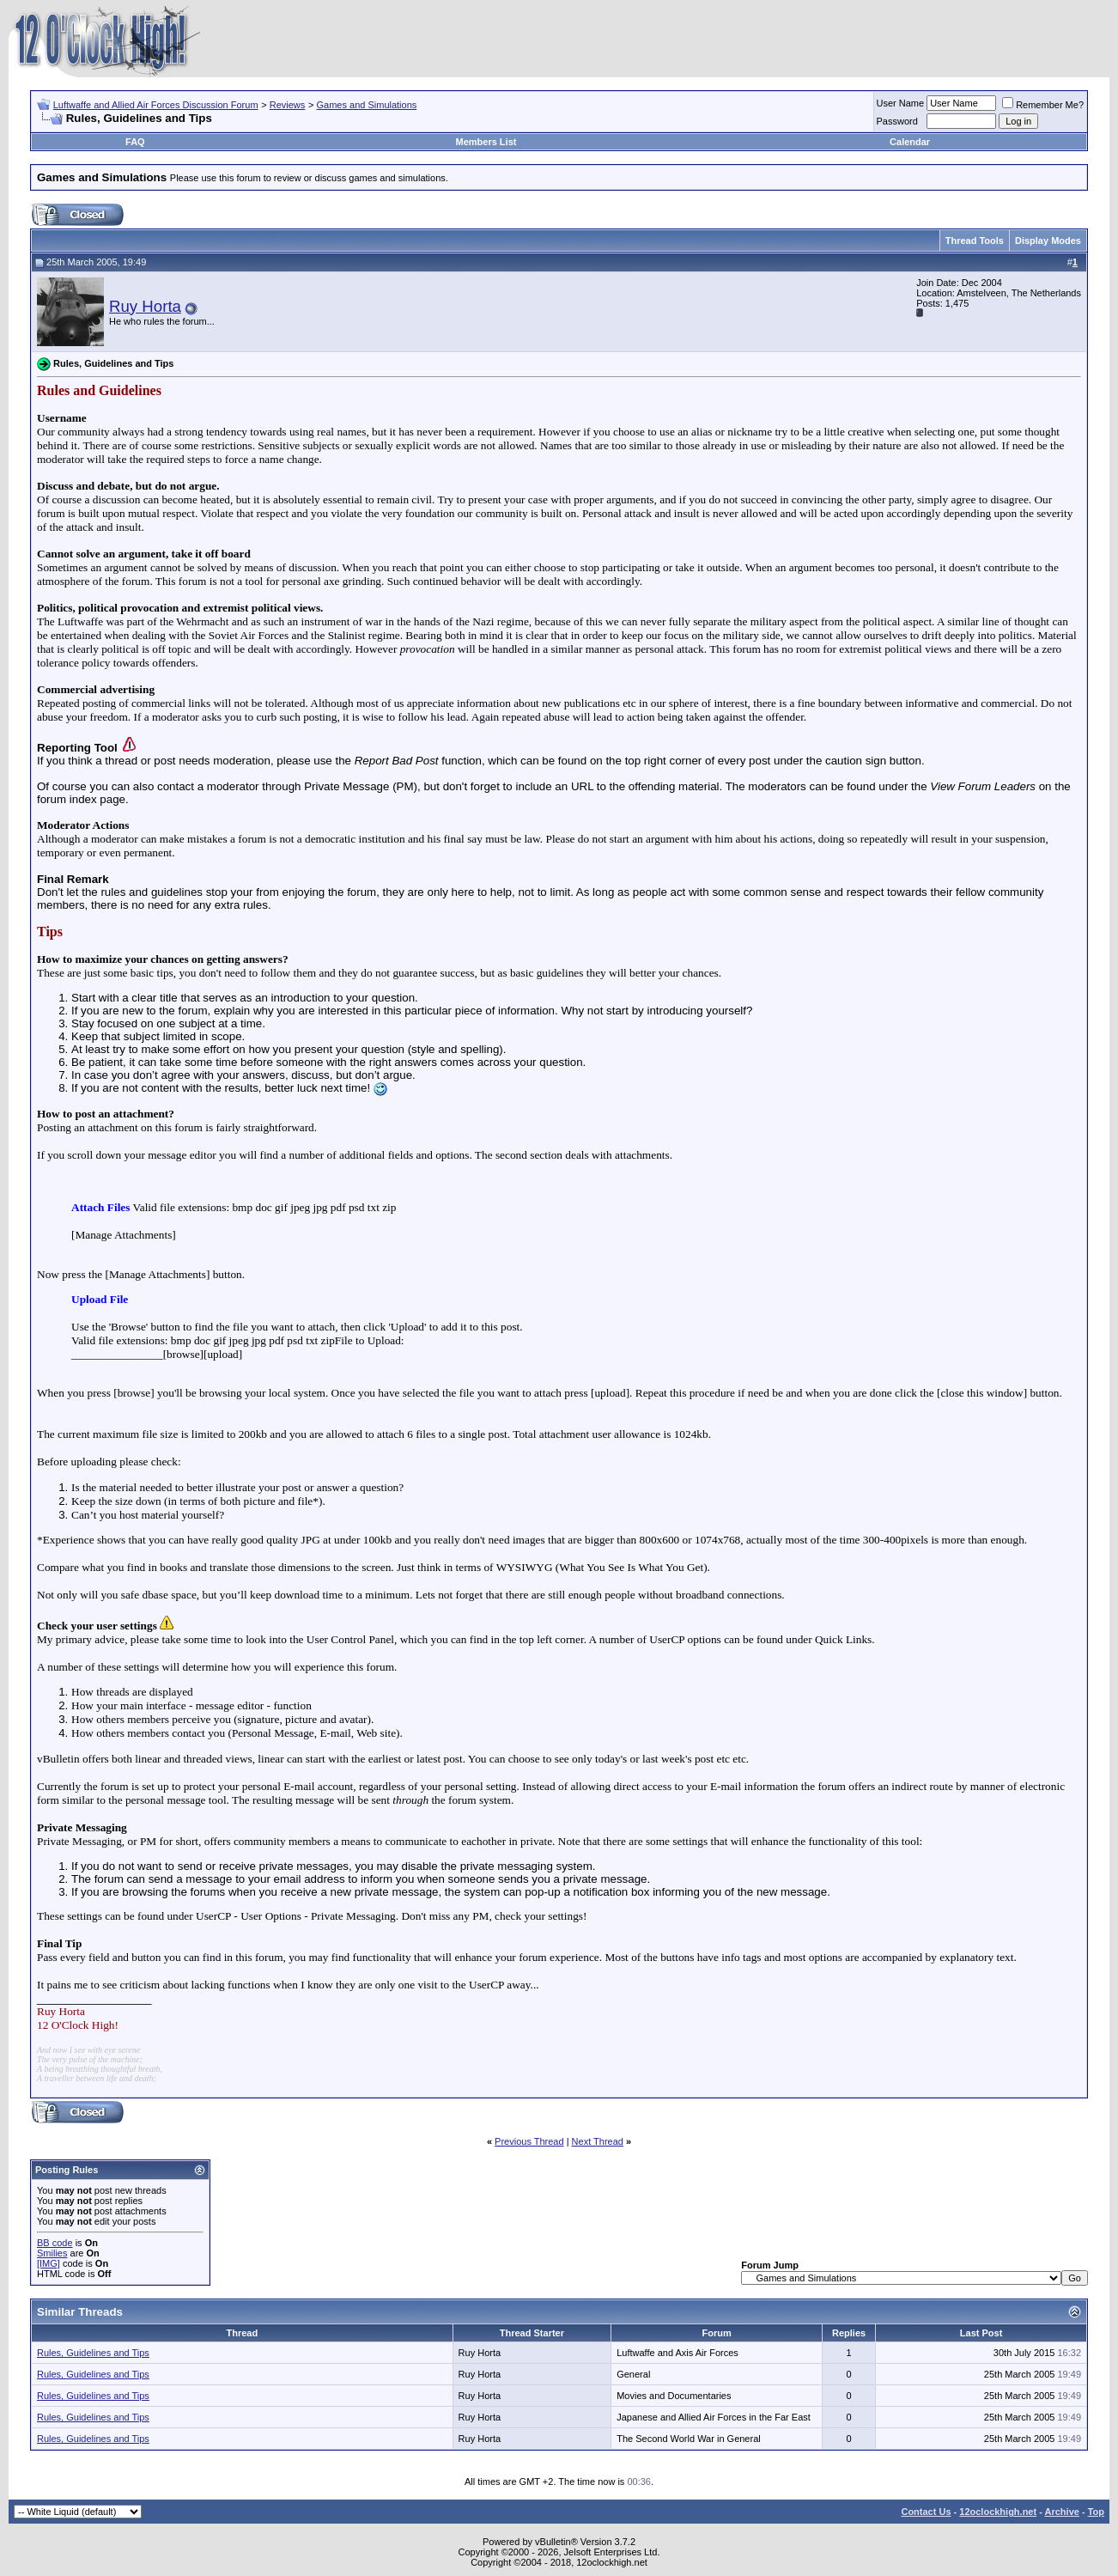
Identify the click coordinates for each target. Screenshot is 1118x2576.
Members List (486, 142)
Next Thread (597, 2141)
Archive (1062, 2511)
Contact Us (926, 2511)
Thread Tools (974, 240)
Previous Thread (529, 2141)
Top (1096, 2511)
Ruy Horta (145, 306)
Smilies (52, 2253)
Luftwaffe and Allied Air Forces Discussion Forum (155, 105)
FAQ (135, 142)
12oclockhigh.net (997, 2511)
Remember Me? (1043, 105)
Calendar (910, 142)
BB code (55, 2243)
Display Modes (1048, 240)
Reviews (288, 105)
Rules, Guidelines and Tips (93, 2353)
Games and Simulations (367, 105)
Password (897, 121)
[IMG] (48, 2263)
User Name (901, 103)
